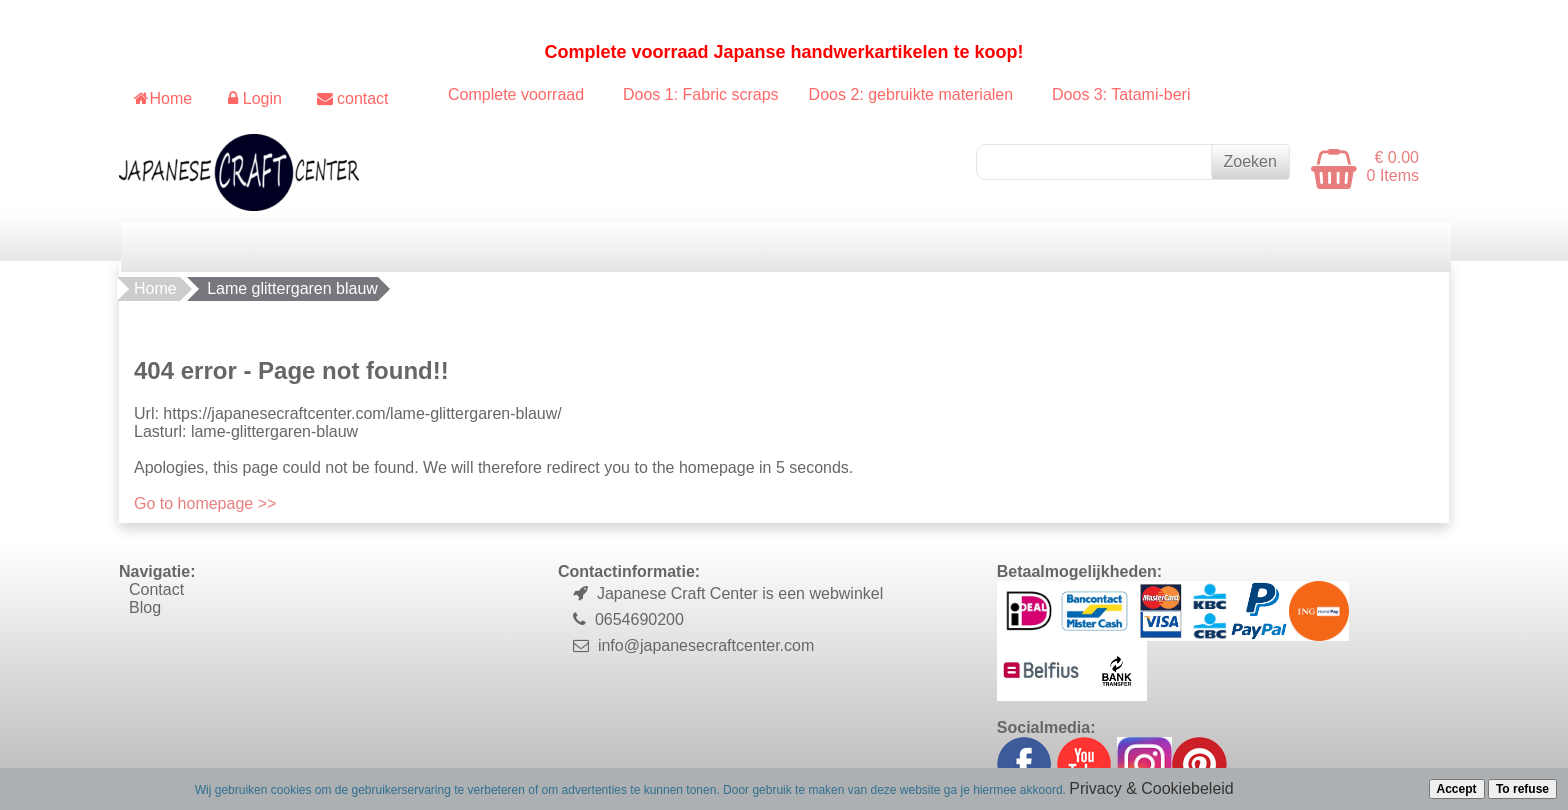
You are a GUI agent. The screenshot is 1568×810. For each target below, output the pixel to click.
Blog (145, 607)
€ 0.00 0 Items (1393, 166)
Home (155, 288)
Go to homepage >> (205, 503)
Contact (156, 589)
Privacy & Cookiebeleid (1151, 788)
